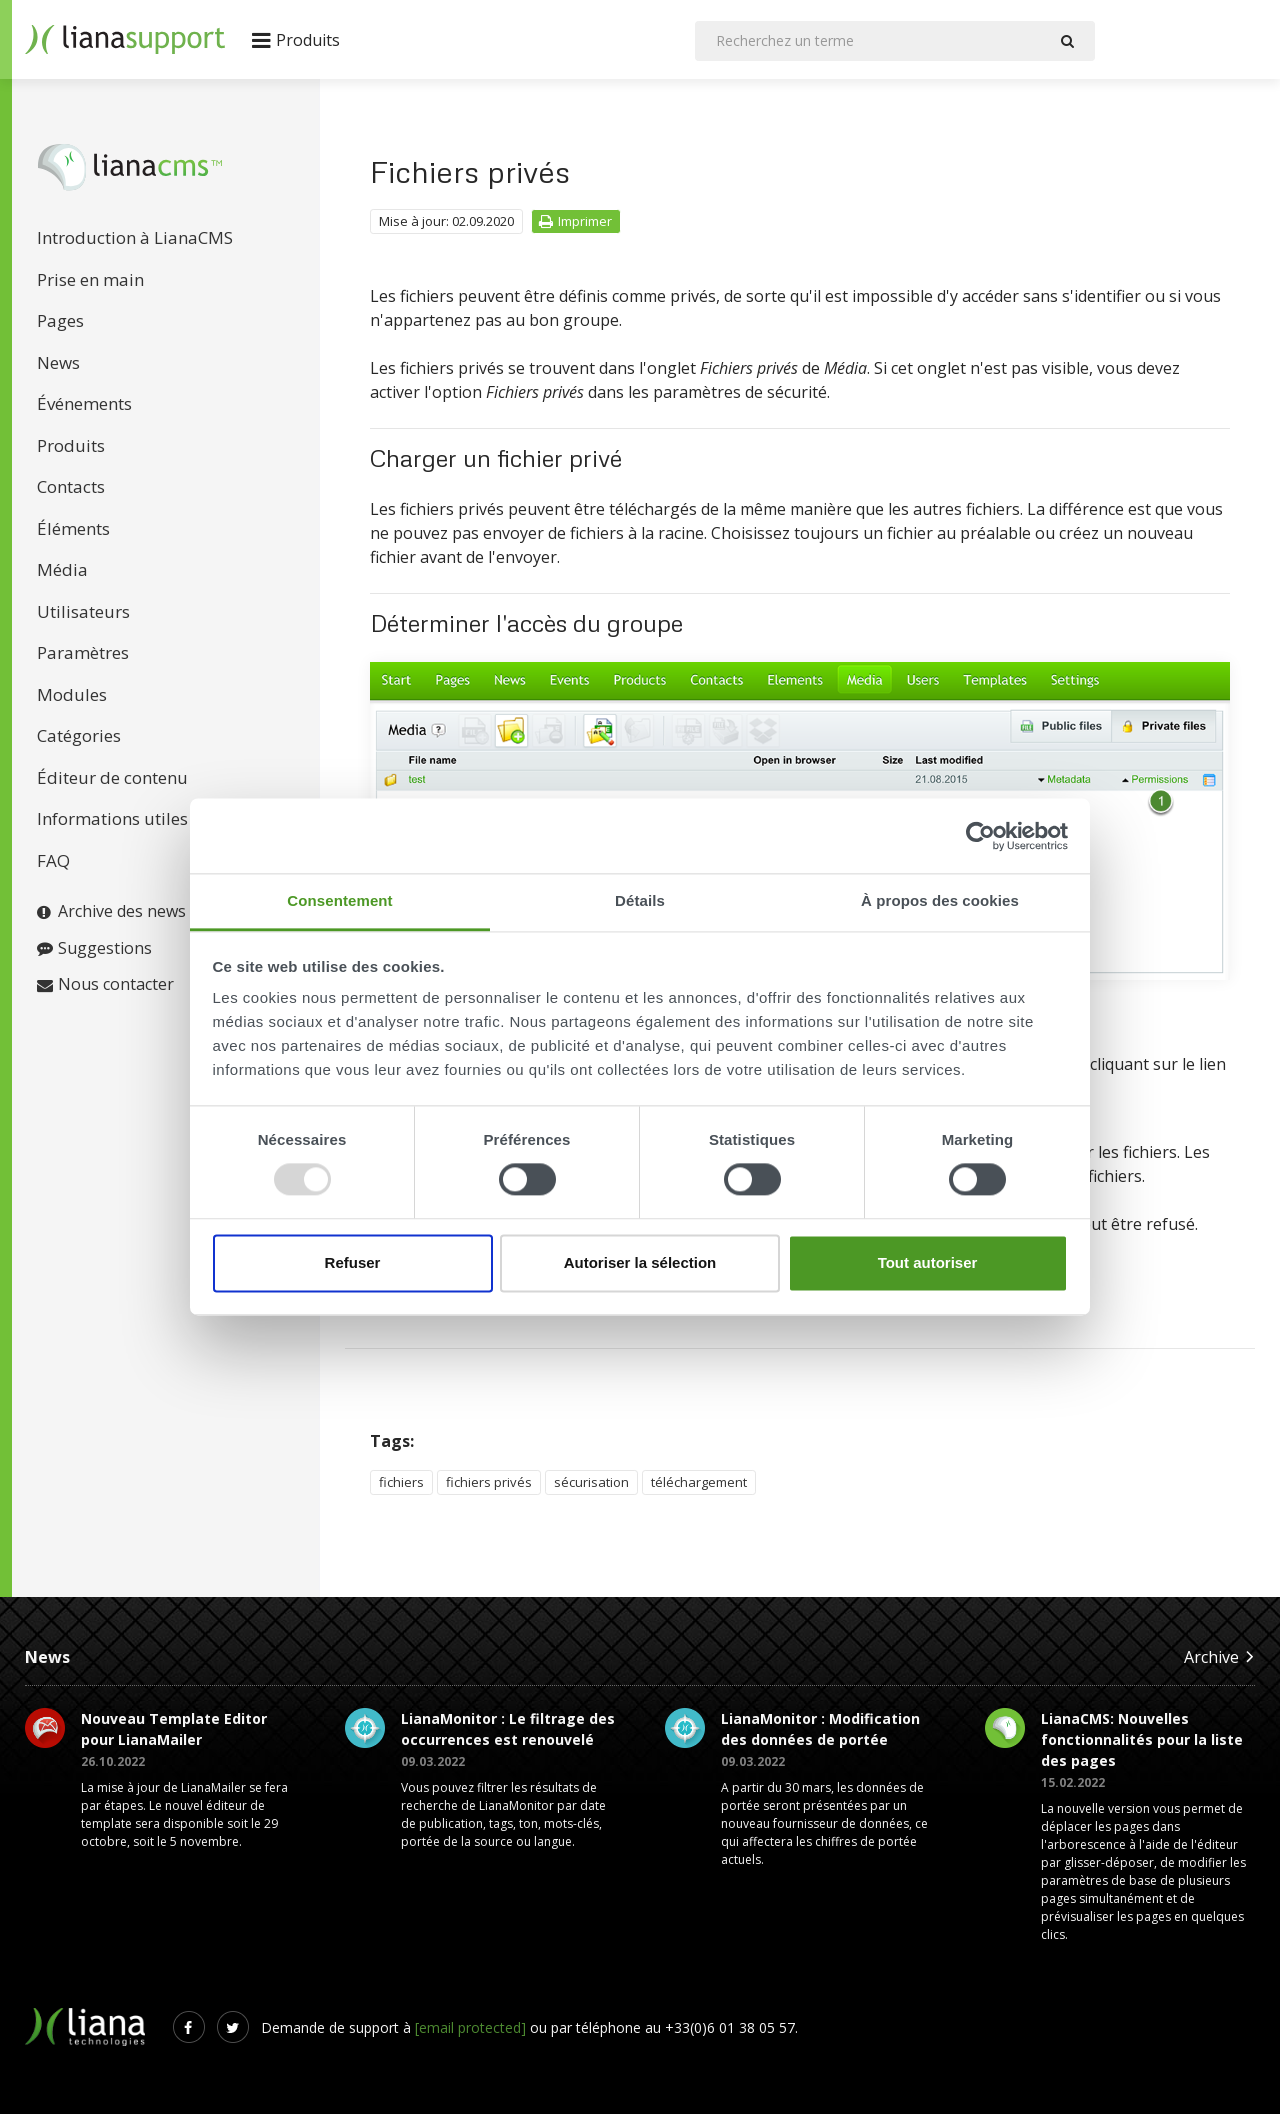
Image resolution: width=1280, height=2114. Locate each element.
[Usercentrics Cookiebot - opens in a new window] (980, 836)
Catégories (79, 735)
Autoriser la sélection (640, 1262)
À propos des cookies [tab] (940, 900)
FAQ (53, 860)
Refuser (353, 1262)
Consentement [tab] (339, 900)
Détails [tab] (640, 900)
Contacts (71, 486)
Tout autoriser (928, 1262)
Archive (1219, 1656)
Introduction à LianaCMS (135, 237)
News (58, 362)
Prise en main (90, 279)
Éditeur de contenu (112, 777)
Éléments (73, 528)
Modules (72, 694)
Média (62, 569)
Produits (71, 445)
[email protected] (470, 2027)
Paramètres (83, 652)
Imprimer (575, 221)
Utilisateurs (83, 611)
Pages (60, 320)
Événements (84, 403)
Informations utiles (112, 818)
